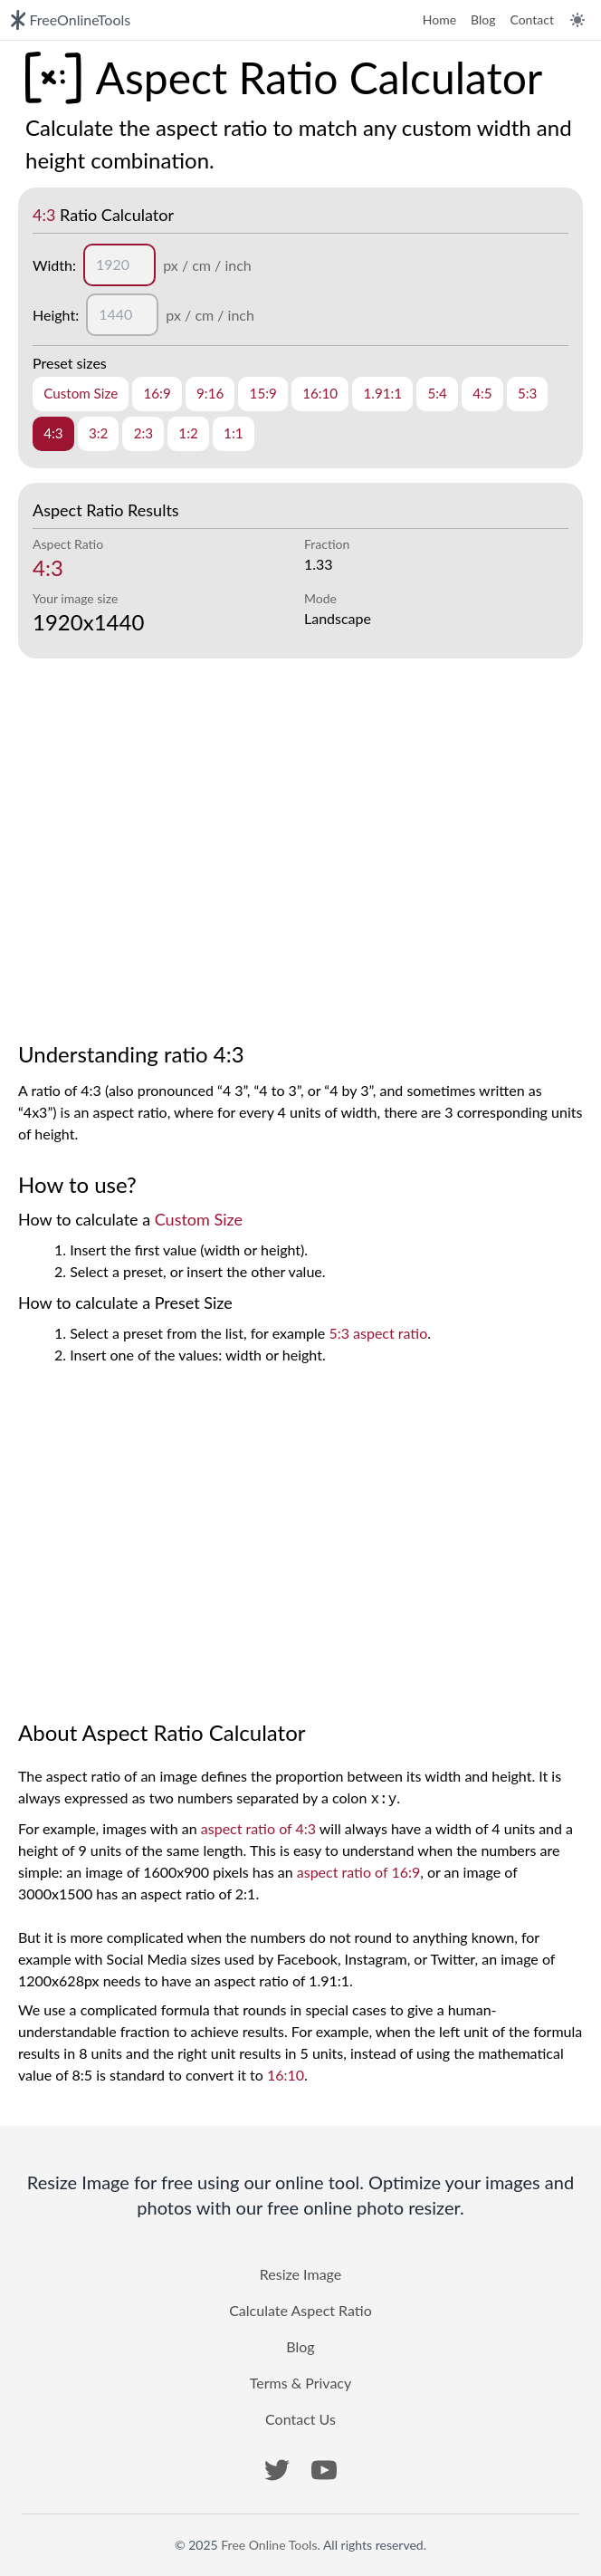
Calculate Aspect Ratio (300, 2310)
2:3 (143, 433)
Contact (532, 19)
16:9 (157, 393)
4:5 (481, 393)
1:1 (233, 433)
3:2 (98, 433)
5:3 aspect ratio (378, 1332)
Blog (483, 19)
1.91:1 (382, 393)
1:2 (187, 433)
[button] (276, 2470)
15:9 (263, 393)
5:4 (436, 393)
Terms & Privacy (300, 2382)
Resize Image (300, 2274)
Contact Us (300, 2418)
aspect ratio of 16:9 (358, 1871)
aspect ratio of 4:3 (258, 1828)
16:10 (320, 393)
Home (439, 19)
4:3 (52, 433)
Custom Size (80, 393)
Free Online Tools (269, 2544)
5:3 (527, 393)
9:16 (210, 393)
